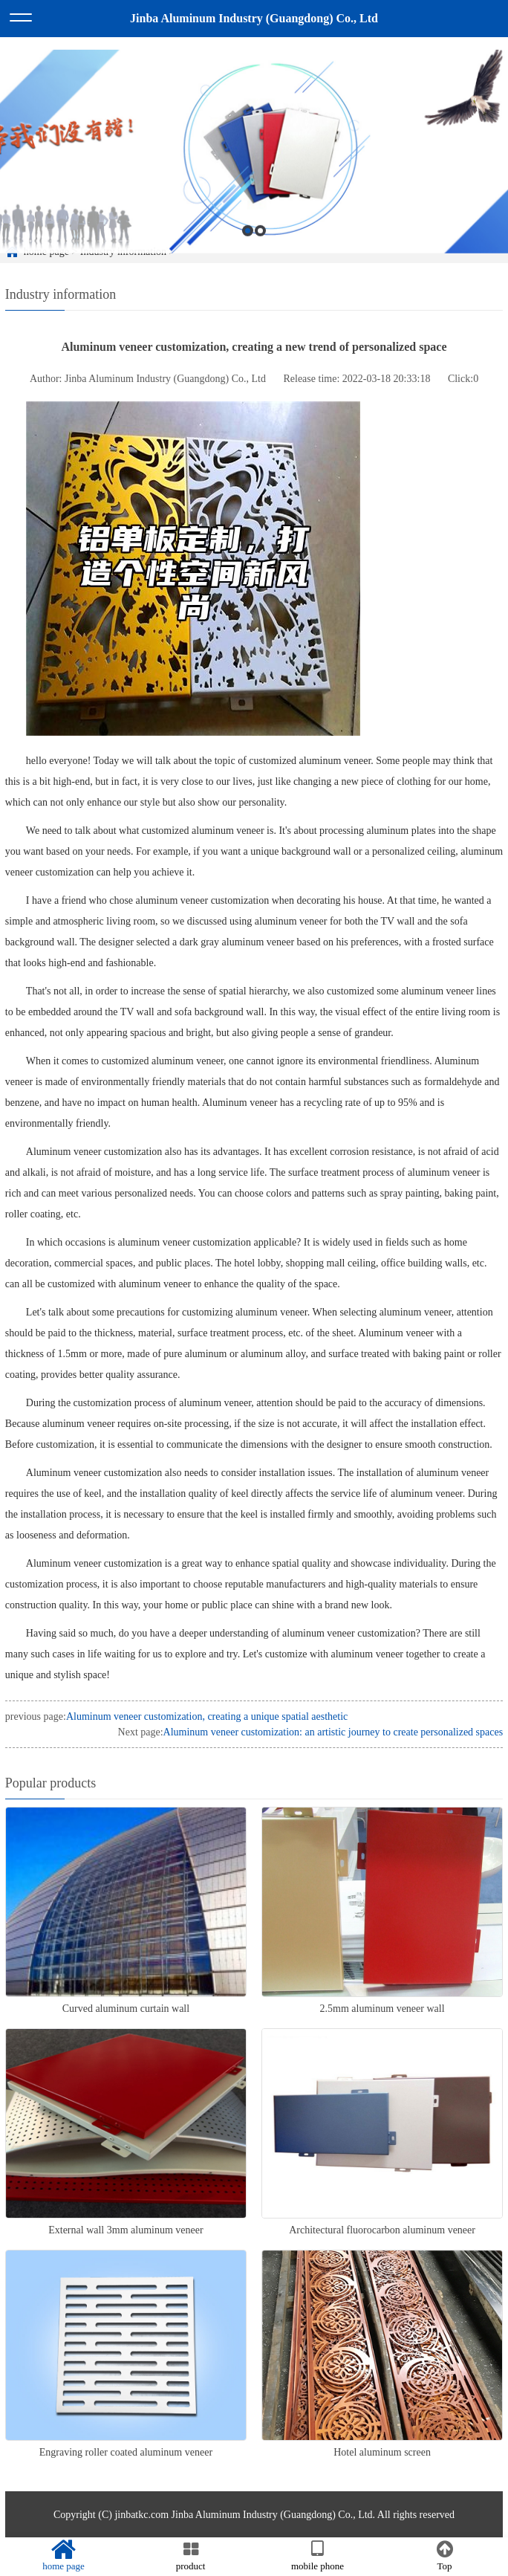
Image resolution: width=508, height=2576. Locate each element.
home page (63, 2556)
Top (444, 2556)
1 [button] (247, 245)
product (190, 2556)
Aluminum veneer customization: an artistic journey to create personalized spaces (333, 1732)
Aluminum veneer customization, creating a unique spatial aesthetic (207, 1716)
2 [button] (260, 245)
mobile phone (317, 2556)
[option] (254, 166)
